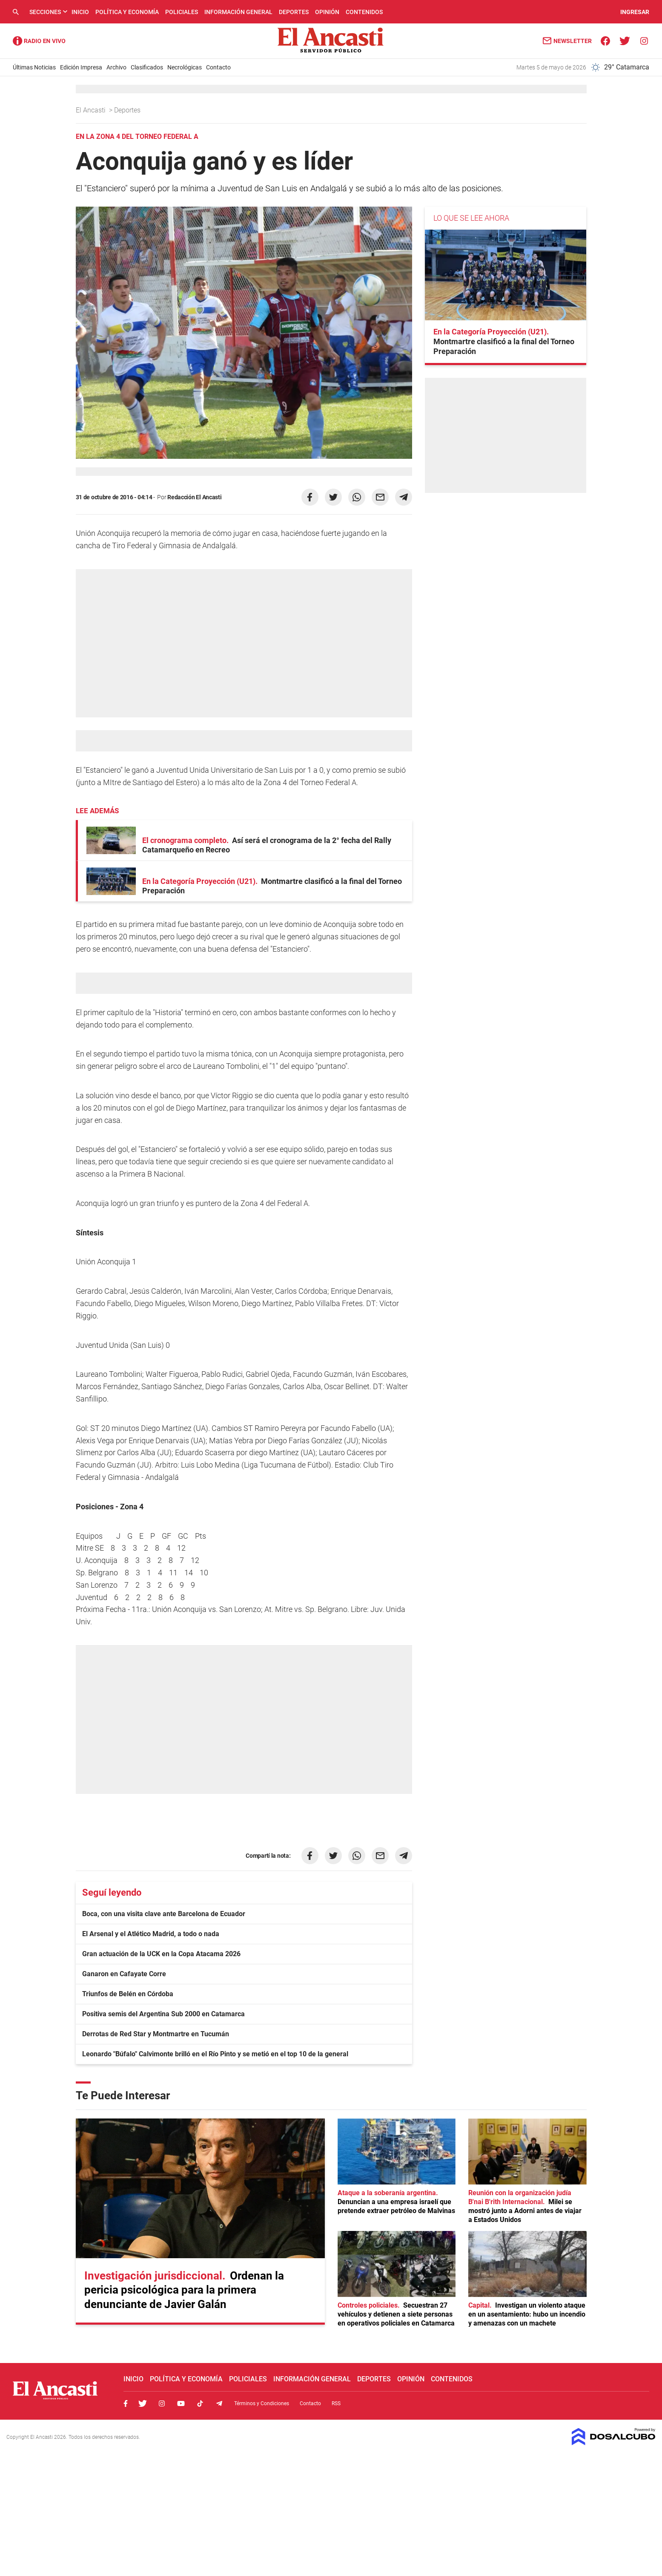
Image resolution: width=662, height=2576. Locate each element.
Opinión (327, 12)
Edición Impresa (81, 67)
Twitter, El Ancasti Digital (142, 2403)
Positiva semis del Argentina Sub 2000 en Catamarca (163, 2014)
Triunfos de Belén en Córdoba (127, 1994)
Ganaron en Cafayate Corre (124, 1974)
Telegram (219, 2403)
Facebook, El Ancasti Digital (125, 2403)
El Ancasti (91, 110)
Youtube (181, 2403)
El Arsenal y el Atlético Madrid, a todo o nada (150, 1934)
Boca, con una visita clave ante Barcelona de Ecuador (163, 1914)
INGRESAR (634, 12)
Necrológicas (184, 67)
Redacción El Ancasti (194, 497)
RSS (336, 2403)
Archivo (116, 67)
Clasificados (147, 67)
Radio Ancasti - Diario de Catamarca (39, 41)
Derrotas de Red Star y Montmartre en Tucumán (155, 2034)
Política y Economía (127, 12)
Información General (238, 12)
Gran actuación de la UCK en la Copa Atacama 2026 (161, 1954)
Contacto (218, 67)
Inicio (80, 12)
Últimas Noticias (34, 67)
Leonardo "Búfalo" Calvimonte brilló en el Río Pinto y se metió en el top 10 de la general (215, 2054)
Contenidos (364, 12)
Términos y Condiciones (261, 2403)
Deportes (294, 12)
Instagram (162, 2403)
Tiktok (200, 2403)
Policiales (181, 12)
